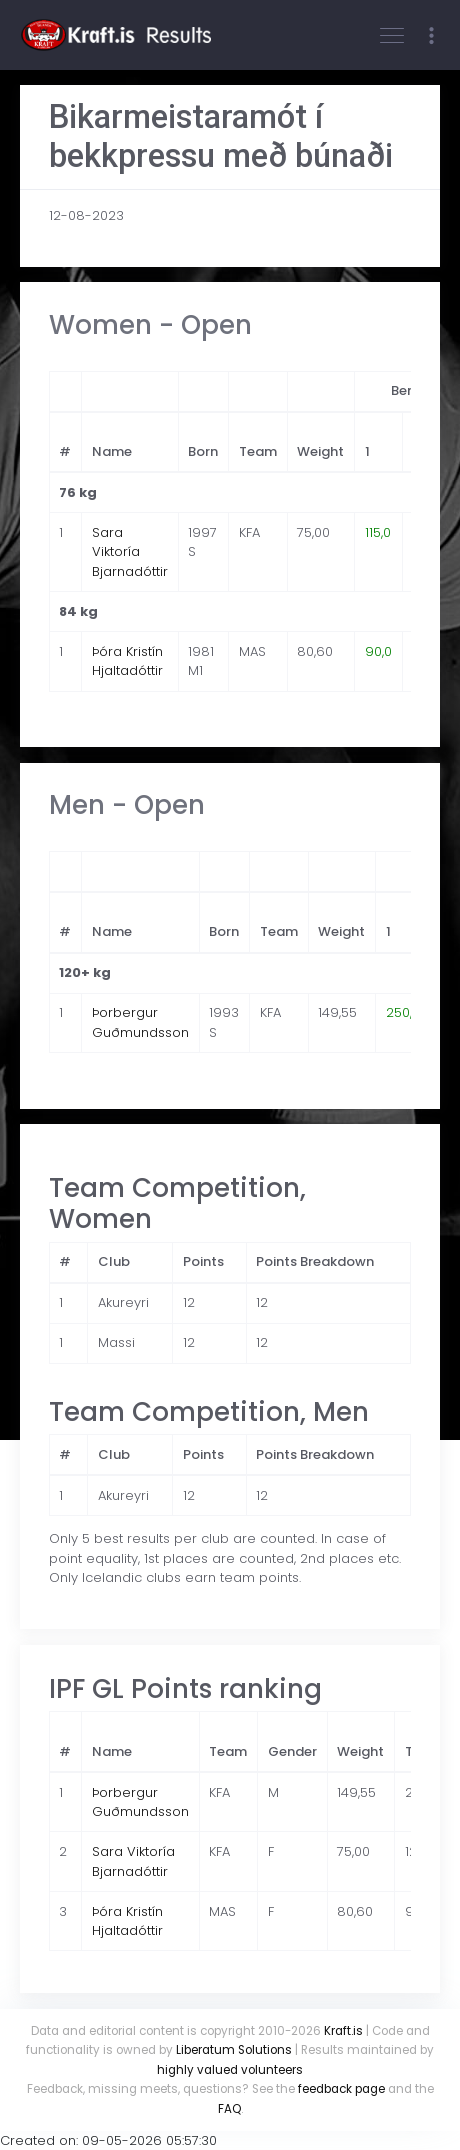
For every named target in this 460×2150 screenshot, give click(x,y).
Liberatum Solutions (234, 2050)
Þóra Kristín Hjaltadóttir (127, 661)
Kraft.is (343, 2031)
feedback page (341, 2089)
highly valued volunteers (230, 2070)
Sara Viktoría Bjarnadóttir (130, 552)
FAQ (229, 2109)
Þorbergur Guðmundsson (140, 1022)
